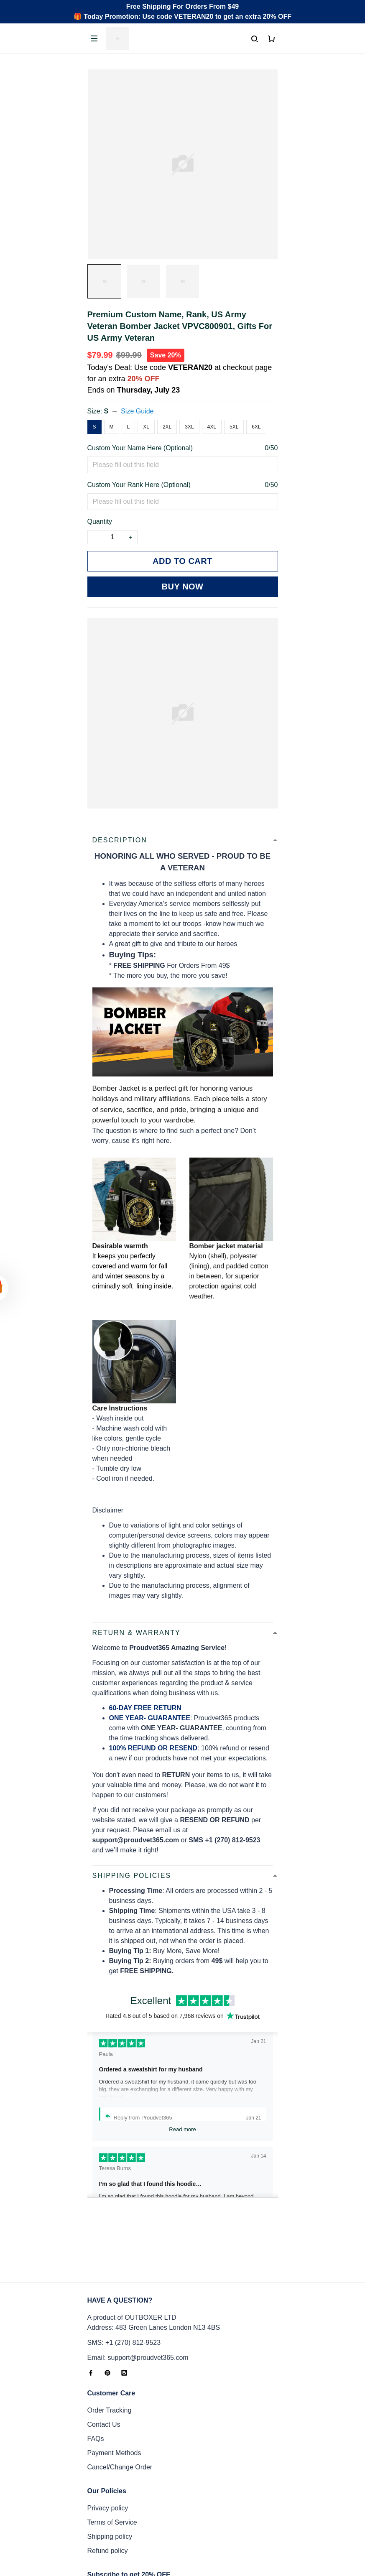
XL (146, 427)
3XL (189, 427)
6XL (256, 427)
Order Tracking (109, 2342)
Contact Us (103, 2356)
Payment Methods (114, 2384)
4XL (211, 427)
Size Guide (137, 411)
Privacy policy (107, 2439)
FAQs (95, 2370)
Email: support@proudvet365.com (138, 2289)
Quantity (99, 521)
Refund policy (107, 2482)
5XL (234, 427)
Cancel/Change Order (120, 2399)
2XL (167, 427)
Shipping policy (110, 2468)
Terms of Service (112, 2454)
